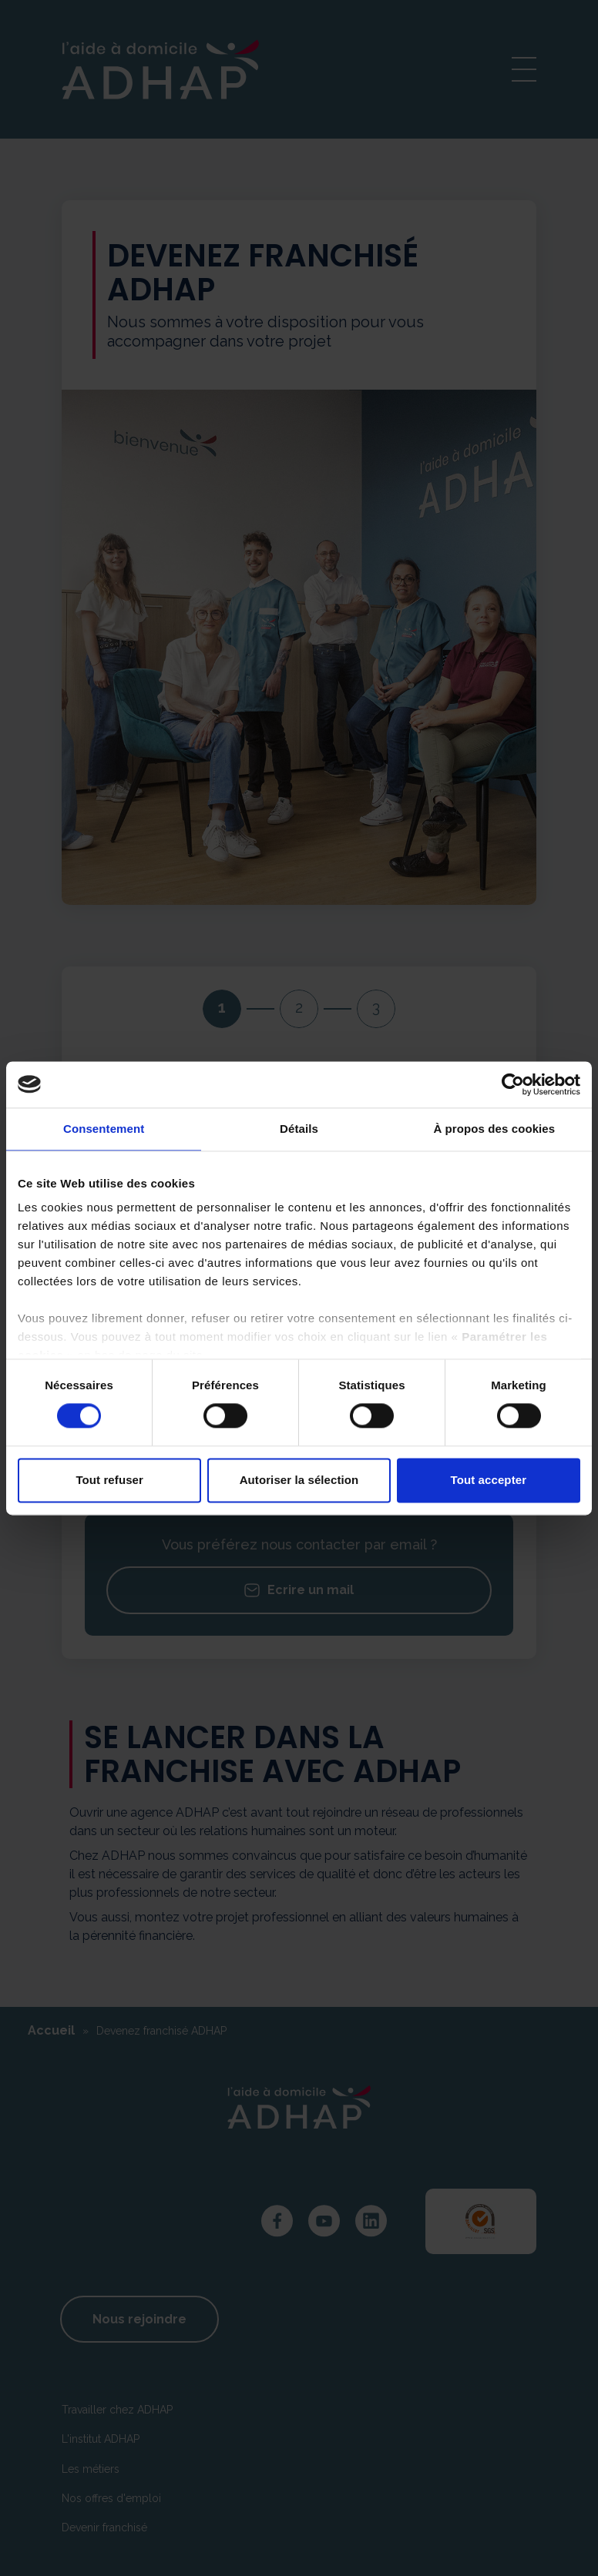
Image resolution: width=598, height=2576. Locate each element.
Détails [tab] (299, 1128)
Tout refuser (109, 1479)
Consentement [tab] (103, 1128)
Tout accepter (489, 1479)
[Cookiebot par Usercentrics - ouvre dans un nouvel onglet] (512, 1084)
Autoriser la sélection (299, 1479)
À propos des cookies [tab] (494, 1128)
